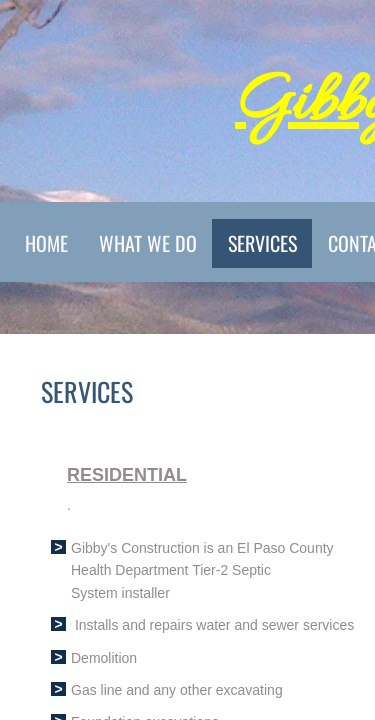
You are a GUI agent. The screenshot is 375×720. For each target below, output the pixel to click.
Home (46, 243)
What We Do (148, 243)
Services (262, 243)
